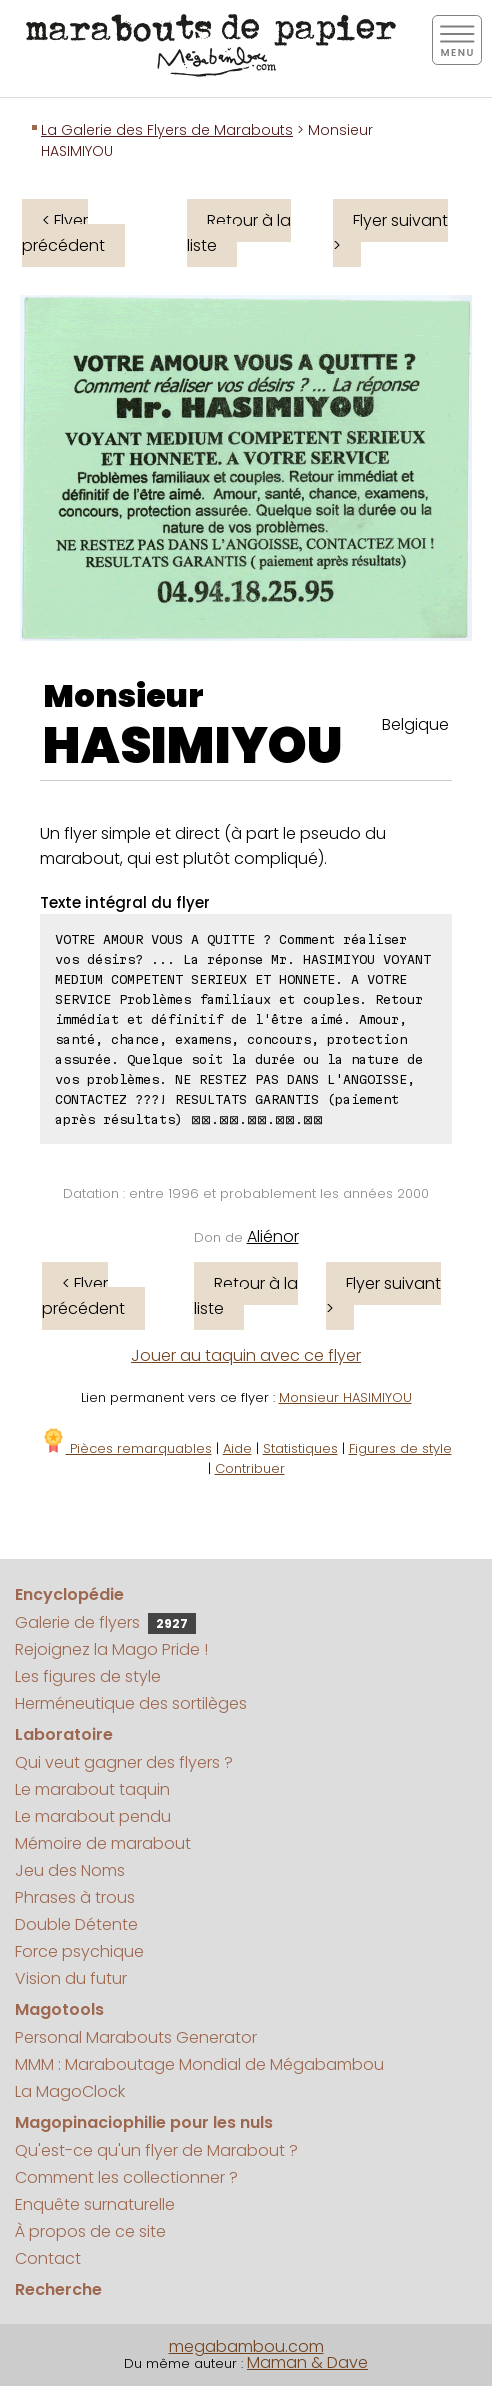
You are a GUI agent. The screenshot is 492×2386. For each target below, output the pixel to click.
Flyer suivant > (390, 233)
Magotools (59, 2009)
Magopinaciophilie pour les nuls (144, 2122)
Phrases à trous (75, 1897)
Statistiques (300, 1448)
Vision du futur (71, 1978)
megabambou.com (246, 2346)
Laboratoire (64, 1734)
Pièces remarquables (126, 1448)
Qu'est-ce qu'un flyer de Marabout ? (156, 2150)
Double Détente (76, 1924)
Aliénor (273, 1236)
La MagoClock (70, 2091)
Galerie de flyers (105, 1622)
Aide (237, 1448)
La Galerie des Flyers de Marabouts (167, 130)
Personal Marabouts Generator (136, 2037)
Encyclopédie (69, 1594)
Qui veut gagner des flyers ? (124, 1762)
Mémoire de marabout (103, 1843)
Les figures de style (88, 1676)
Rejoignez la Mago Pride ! (111, 1649)
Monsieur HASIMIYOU (345, 1397)
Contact (48, 2258)
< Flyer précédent (63, 233)
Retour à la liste (239, 233)
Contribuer (250, 1468)
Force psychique (79, 1951)
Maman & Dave (307, 2362)
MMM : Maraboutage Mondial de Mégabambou (199, 2064)
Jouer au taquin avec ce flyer (246, 1355)
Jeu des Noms (70, 1870)
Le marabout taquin (92, 1789)
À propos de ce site (90, 2231)
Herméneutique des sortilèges (131, 1703)
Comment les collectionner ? (126, 2177)
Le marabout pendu (93, 1816)
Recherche (58, 2289)
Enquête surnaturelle (95, 2204)
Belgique (415, 724)
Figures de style (400, 1448)
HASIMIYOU (193, 746)
